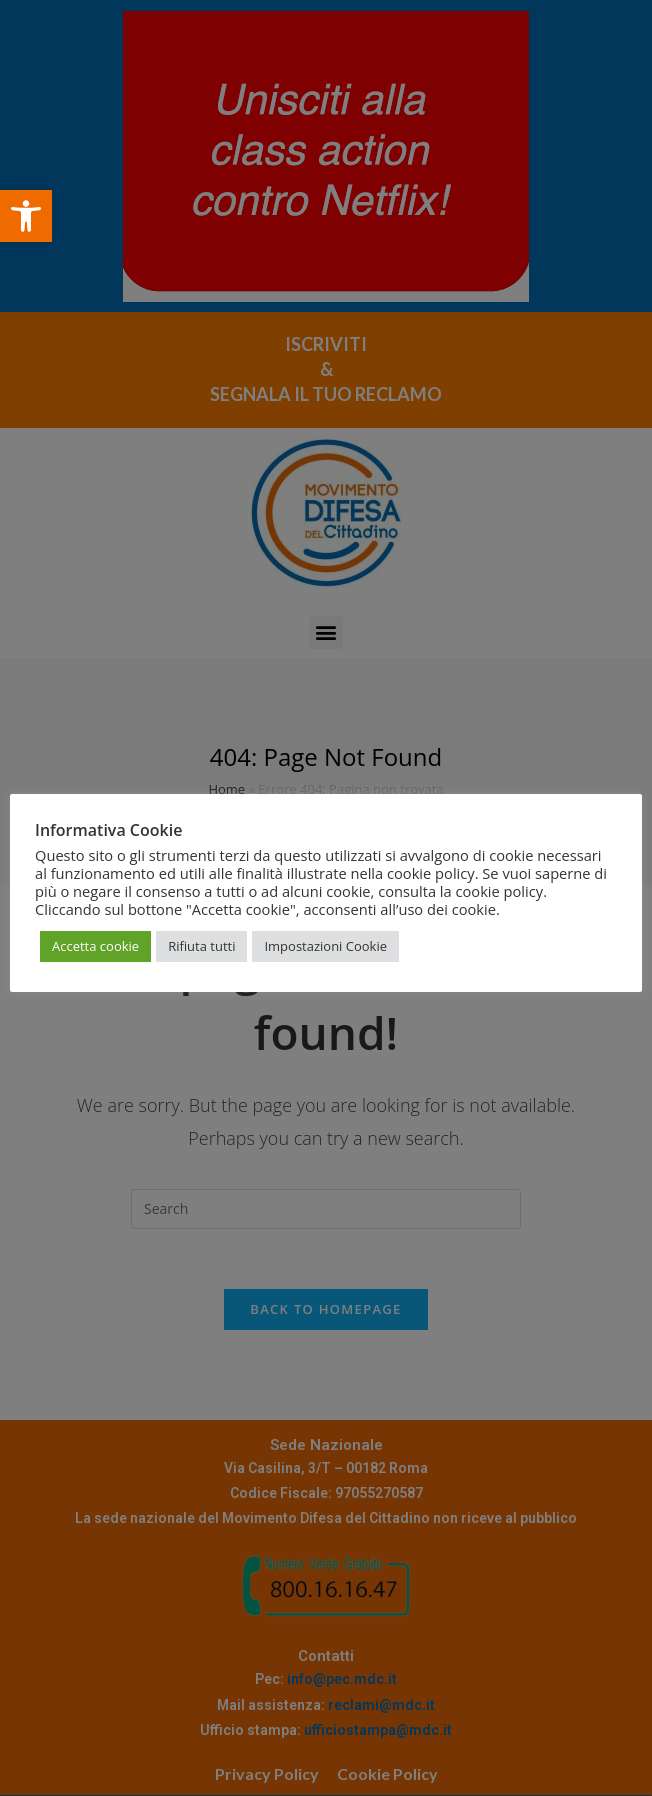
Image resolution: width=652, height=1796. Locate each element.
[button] (26, 216)
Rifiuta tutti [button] (201, 946)
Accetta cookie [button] (95, 946)
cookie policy (500, 891)
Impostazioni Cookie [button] (325, 946)
